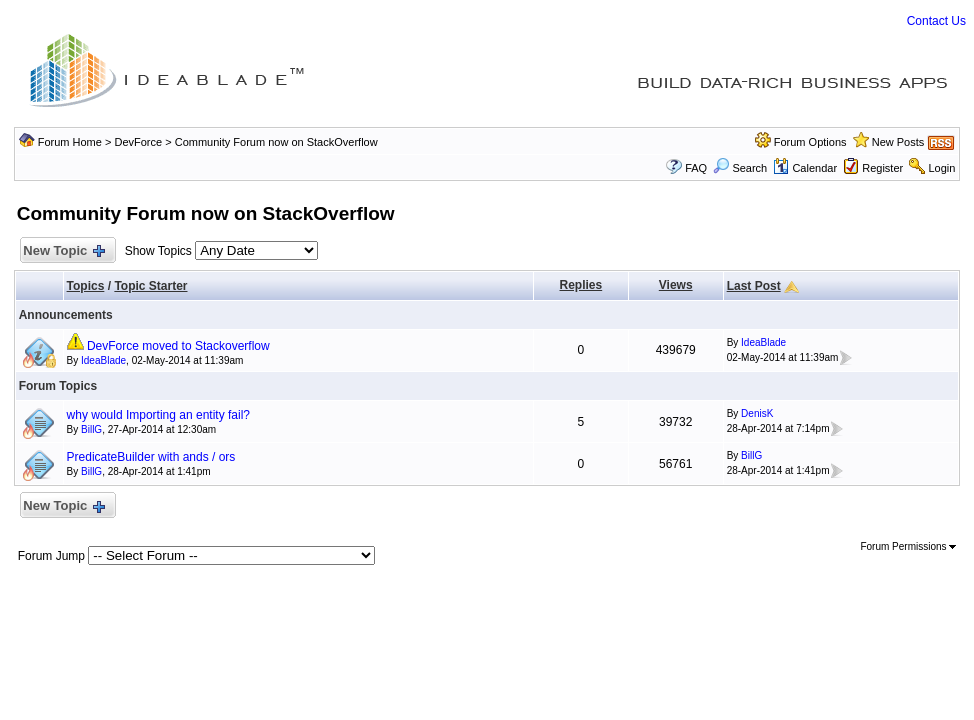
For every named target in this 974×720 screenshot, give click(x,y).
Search (740, 168)
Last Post (754, 286)
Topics (86, 286)
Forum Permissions (908, 546)
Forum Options (810, 142)
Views (676, 285)
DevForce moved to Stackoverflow (178, 346)
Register (882, 168)
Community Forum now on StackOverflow (276, 142)
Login (941, 168)
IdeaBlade (103, 360)
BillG (91, 429)
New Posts (898, 142)
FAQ (696, 168)
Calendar (805, 168)
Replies (581, 285)
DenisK (757, 413)
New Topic (63, 251)
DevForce (138, 142)
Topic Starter (150, 286)
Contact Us (936, 21)
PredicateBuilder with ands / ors (151, 457)
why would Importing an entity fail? (158, 415)
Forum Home (70, 142)
